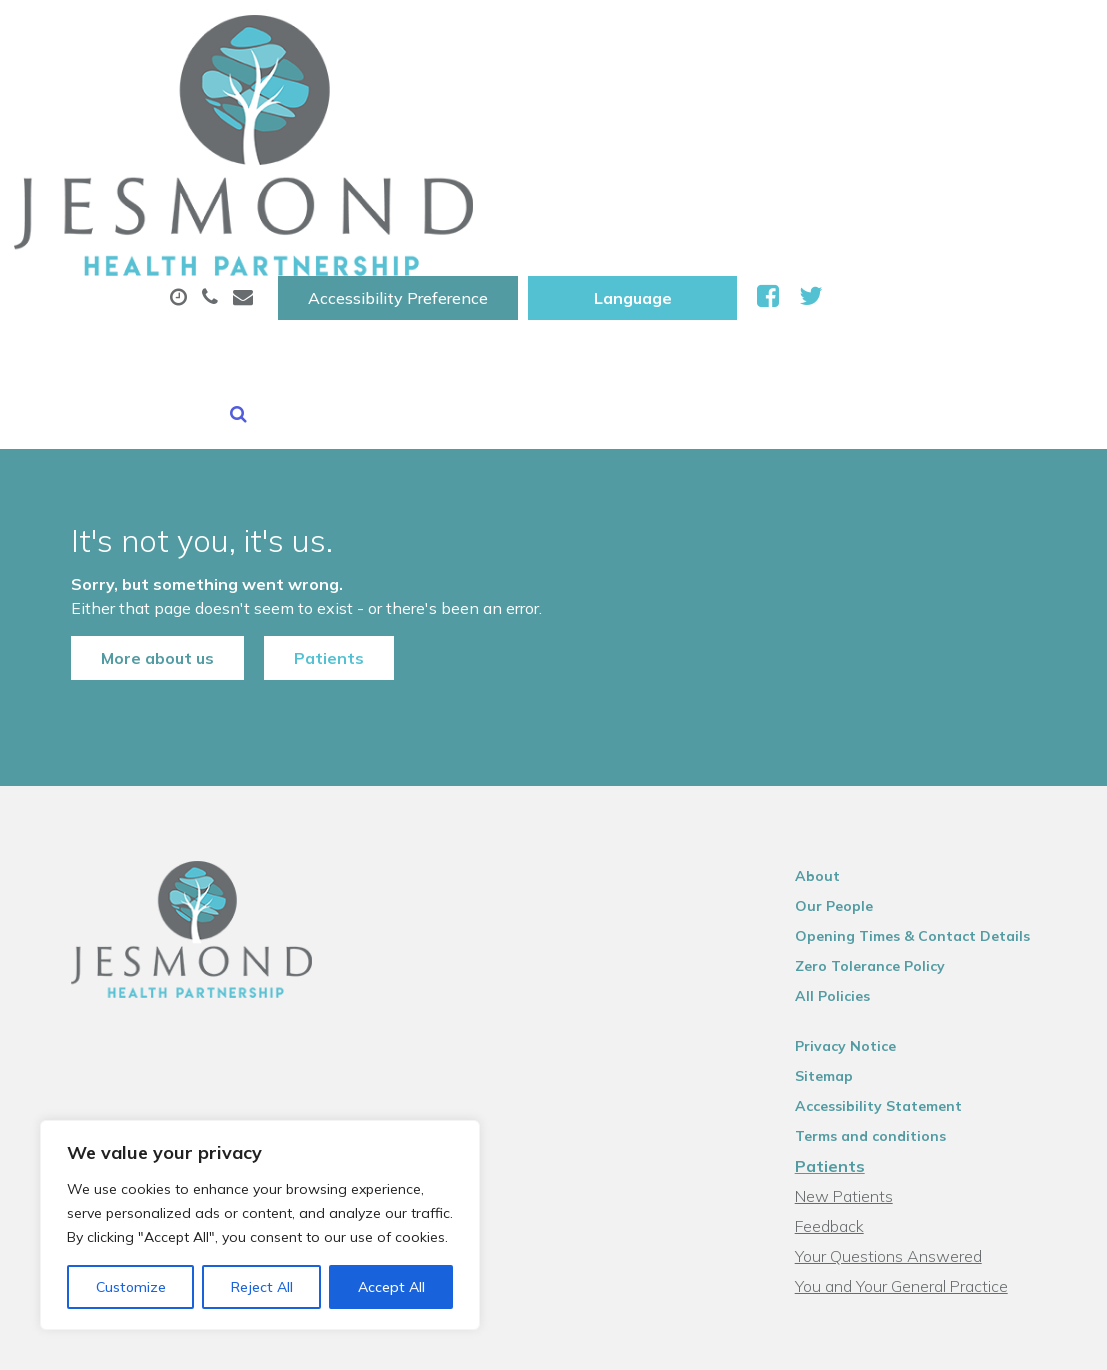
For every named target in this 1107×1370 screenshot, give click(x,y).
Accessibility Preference (668, 37)
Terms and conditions (885, 940)
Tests (991, 99)
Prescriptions (682, 99)
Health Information (553, 169)
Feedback (844, 1030)
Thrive (1046, 1339)
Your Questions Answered (903, 1060)
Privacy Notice (860, 850)
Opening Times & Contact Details (927, 740)
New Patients (354, 169)
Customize (131, 1287)
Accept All (391, 1287)
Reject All (262, 1287)
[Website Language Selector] (902, 37)
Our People (849, 710)
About (337, 99)
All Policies (847, 800)
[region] (260, 1225)
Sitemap (839, 880)
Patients (299, 440)
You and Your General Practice (916, 1090)
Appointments (502, 99)
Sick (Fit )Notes (852, 99)
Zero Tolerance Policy (885, 770)
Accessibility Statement (893, 910)
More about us (127, 440)
